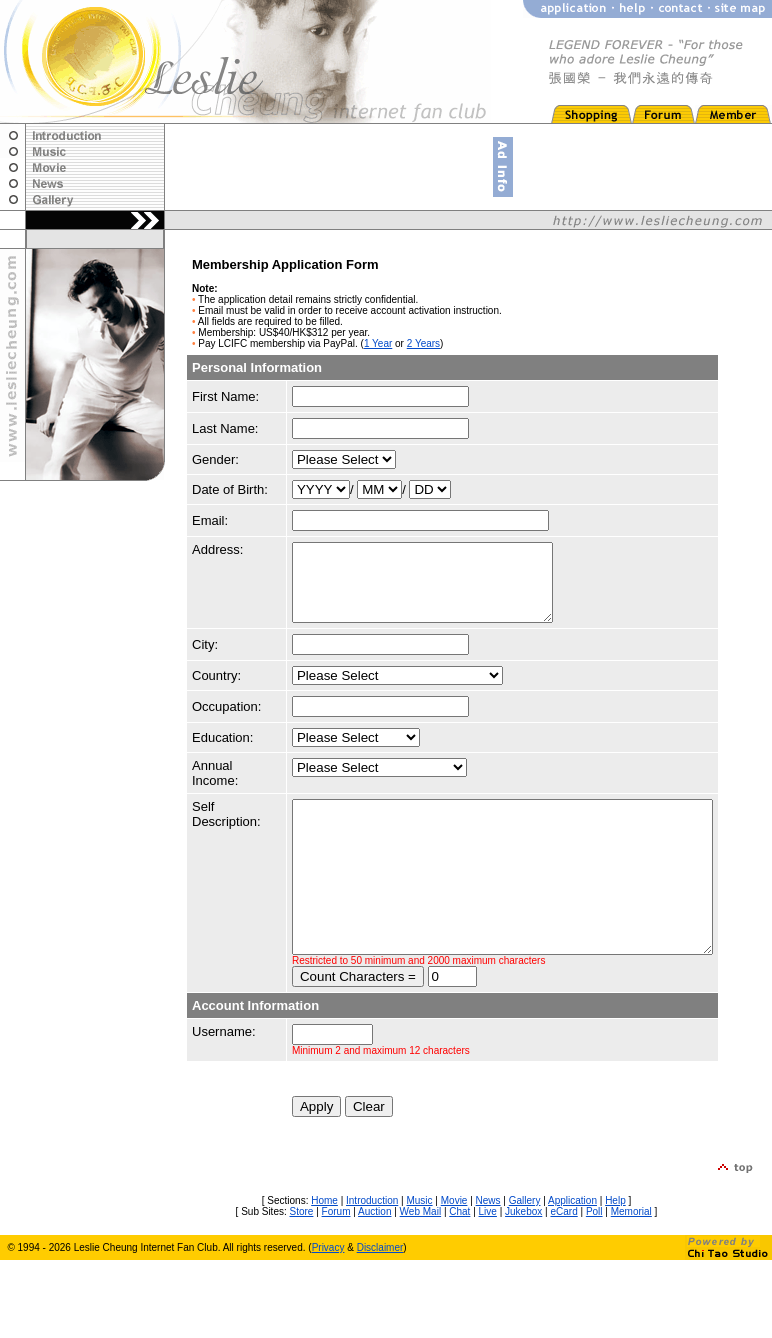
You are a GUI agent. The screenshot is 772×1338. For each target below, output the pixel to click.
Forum (336, 1267)
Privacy (328, 1303)
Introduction (372, 1256)
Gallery (525, 1256)
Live (488, 1267)
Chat (459, 1267)
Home (324, 1256)
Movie (454, 1256)
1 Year (378, 343)
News (488, 1256)
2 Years (423, 343)
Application (572, 1256)
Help (615, 1256)
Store (302, 1267)
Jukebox (523, 1267)
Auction (374, 1267)
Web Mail (421, 1267)
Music (419, 1256)
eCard (563, 1267)
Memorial (631, 1267)
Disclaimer (380, 1303)
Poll (594, 1267)
